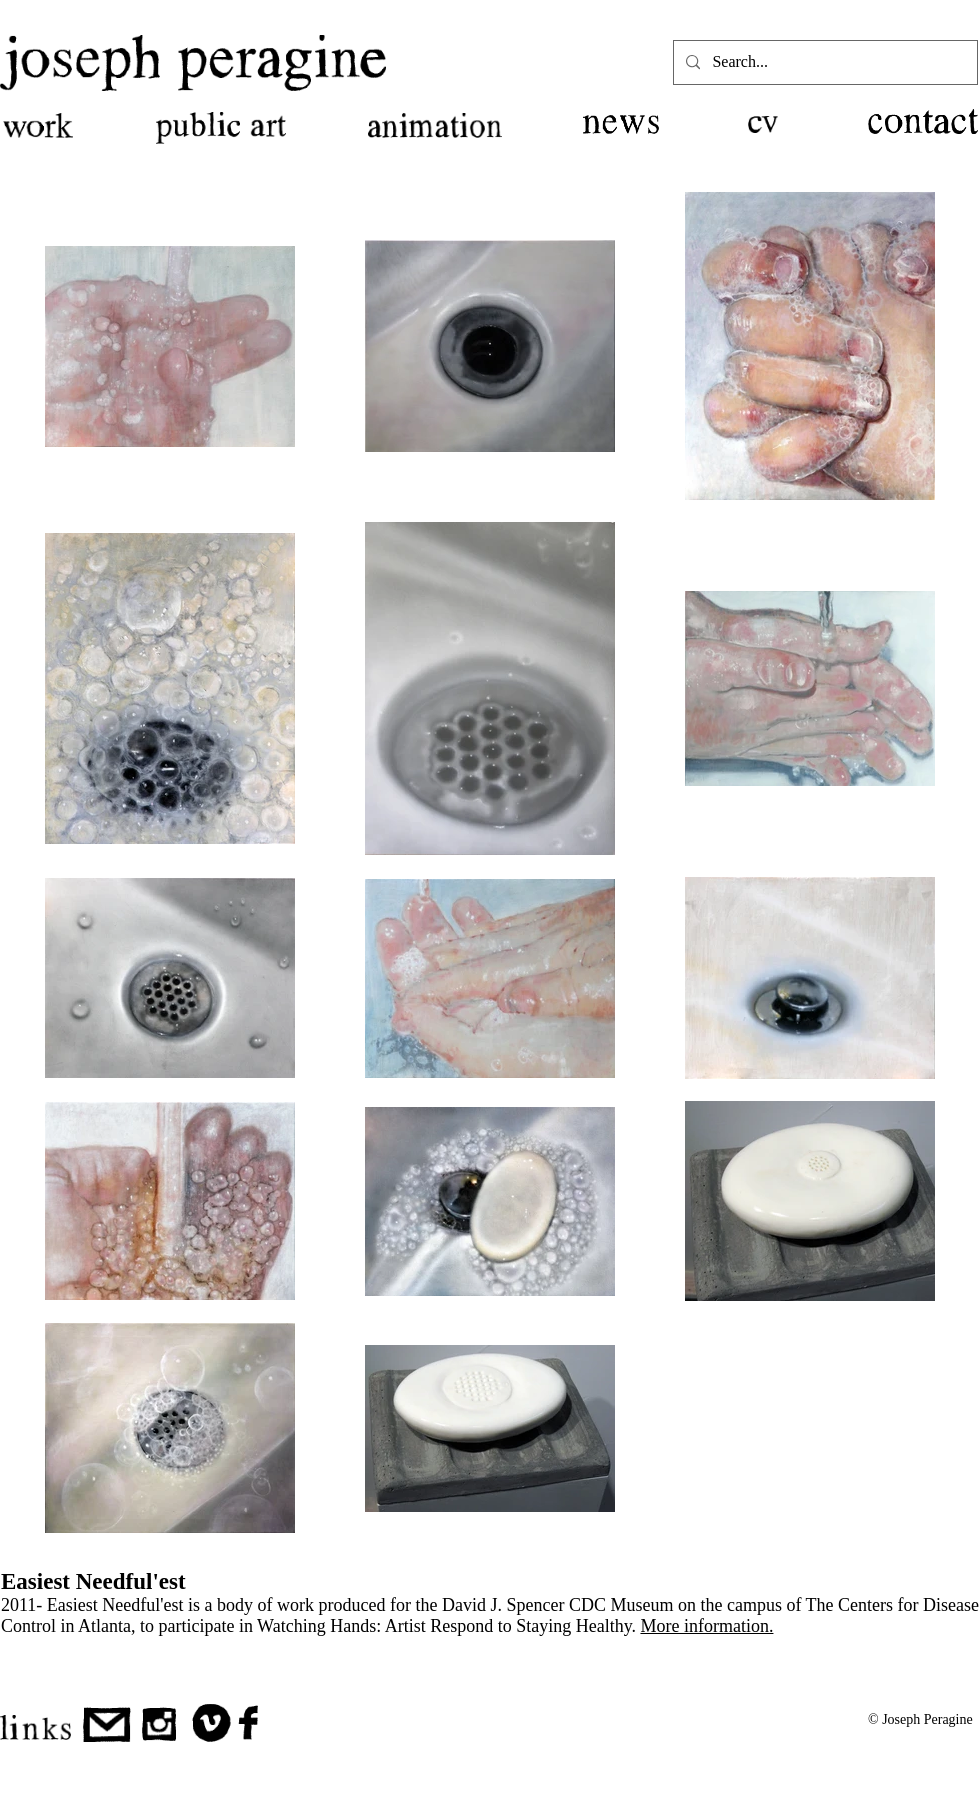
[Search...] (823, 62)
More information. (706, 1626)
